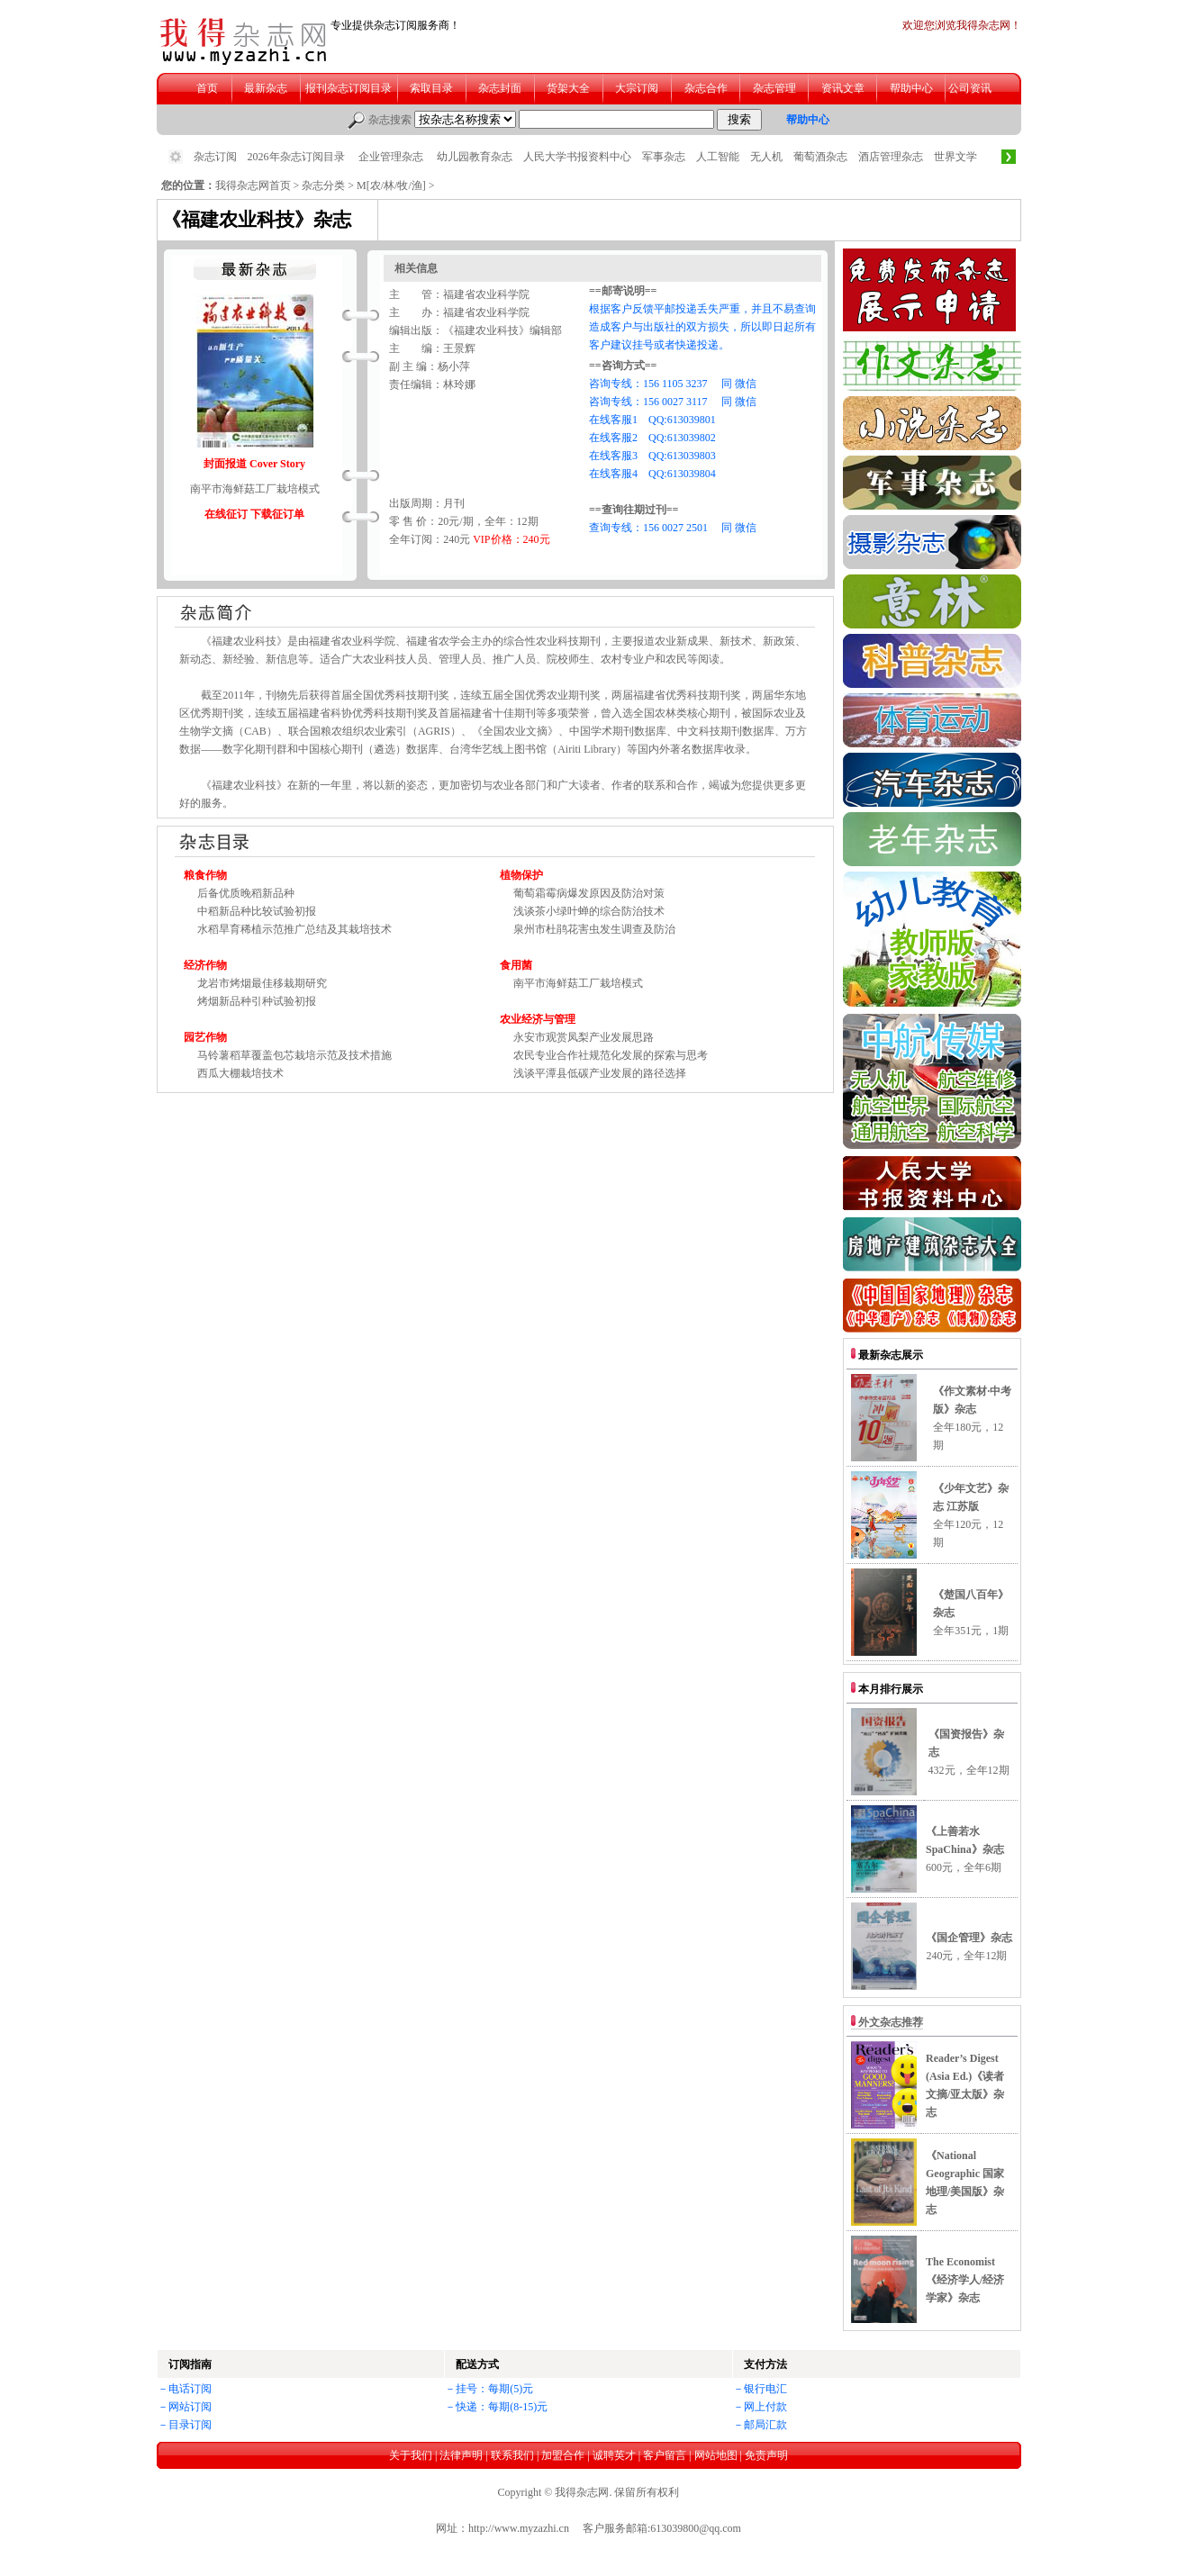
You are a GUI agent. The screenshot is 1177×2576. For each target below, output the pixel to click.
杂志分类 (323, 185)
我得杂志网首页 (253, 185)
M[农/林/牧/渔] (391, 185)
